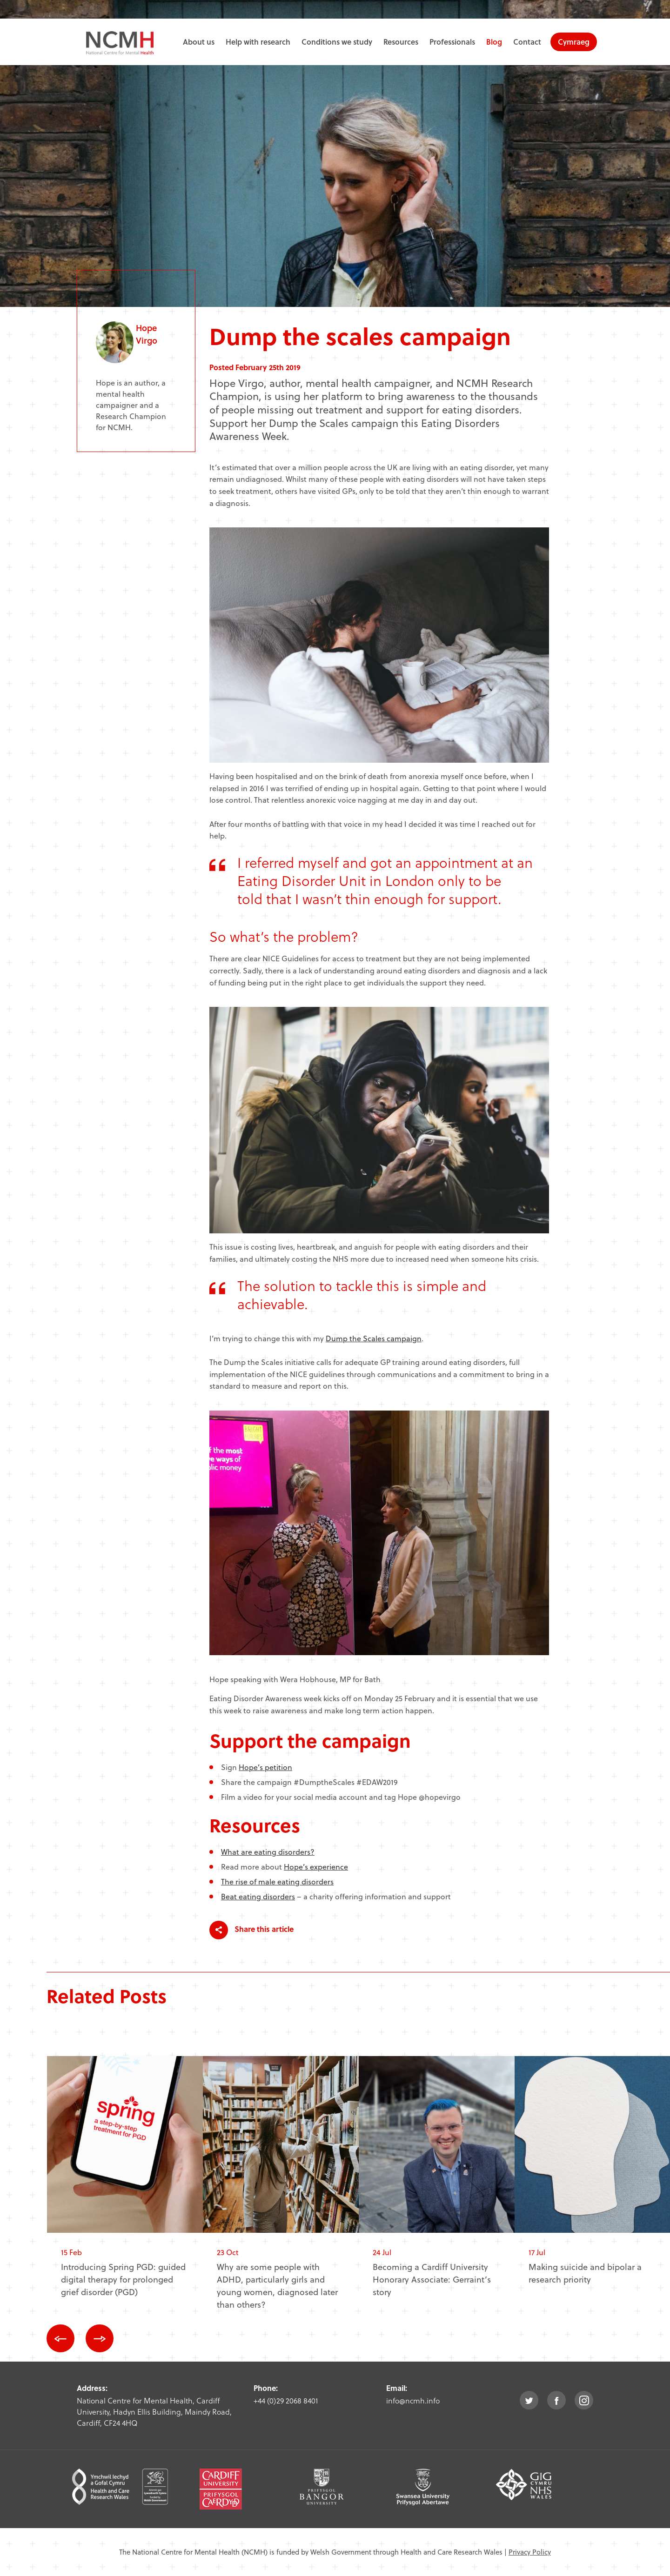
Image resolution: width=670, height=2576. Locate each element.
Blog (494, 41)
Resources (400, 41)
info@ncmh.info (413, 2400)
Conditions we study (337, 41)
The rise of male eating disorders (277, 1881)
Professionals (452, 41)
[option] (125, 2184)
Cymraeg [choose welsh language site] (574, 41)
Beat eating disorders (258, 1896)
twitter (529, 2400)
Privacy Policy (530, 2552)
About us (198, 41)
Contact (527, 41)
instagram (584, 2400)
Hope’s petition (265, 1767)
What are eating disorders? (268, 1851)
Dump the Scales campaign (374, 1338)
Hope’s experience (316, 1866)
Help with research (258, 41)
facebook (556, 2400)
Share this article (251, 1930)
